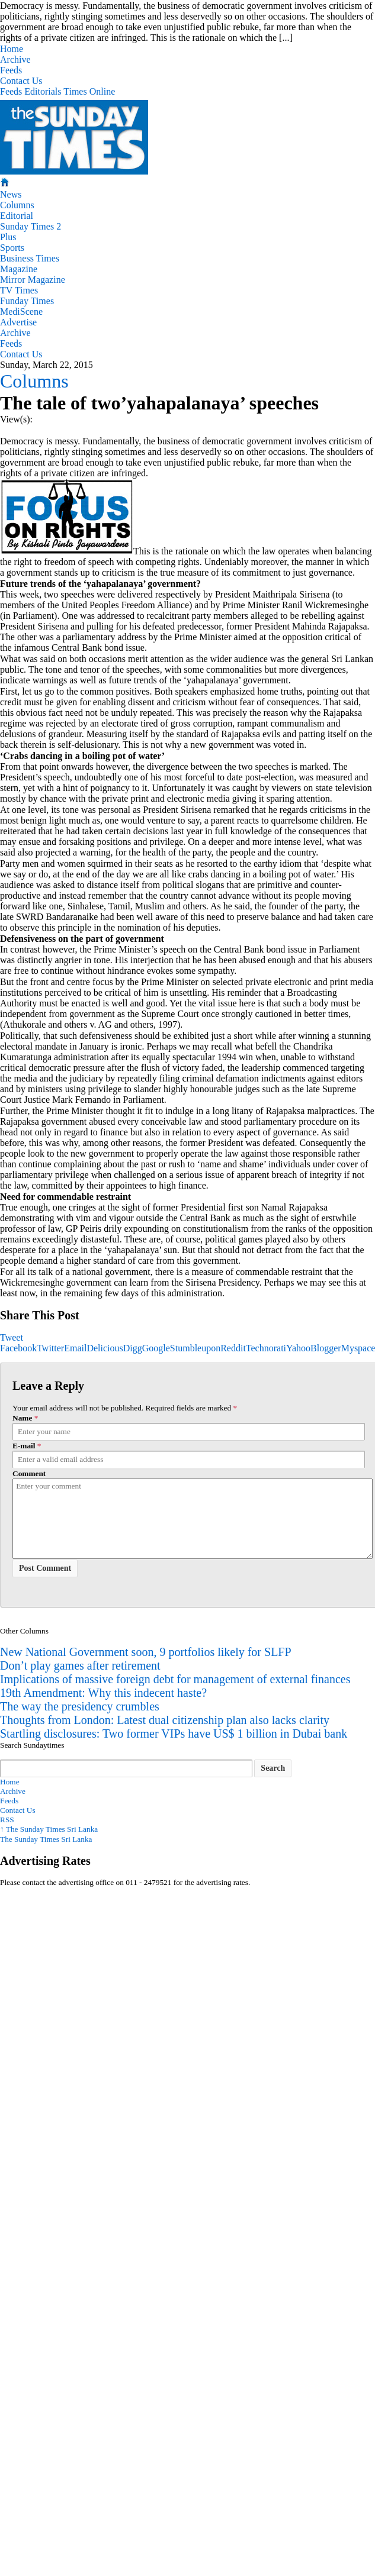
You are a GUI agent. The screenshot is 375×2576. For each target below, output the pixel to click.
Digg (132, 1348)
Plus (8, 237)
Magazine (18, 269)
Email (75, 1348)
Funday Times (27, 301)
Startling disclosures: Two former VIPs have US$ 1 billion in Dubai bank (173, 1733)
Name (22, 1417)
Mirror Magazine (32, 280)
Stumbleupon (195, 1348)
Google (156, 1348)
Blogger (325, 1348)
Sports (12, 248)
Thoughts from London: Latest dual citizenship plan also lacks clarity (164, 1719)
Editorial (16, 216)
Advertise (18, 322)
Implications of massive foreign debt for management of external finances (175, 1679)
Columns (17, 205)
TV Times (19, 290)
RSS (7, 1819)
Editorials (42, 91)
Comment (29, 1473)
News (10, 194)
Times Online (89, 91)
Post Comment (45, 1568)
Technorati (266, 1348)
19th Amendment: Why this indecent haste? (103, 1692)
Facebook (18, 1348)
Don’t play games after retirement (80, 1665)
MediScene (21, 311)
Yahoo (298, 1348)
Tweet (11, 1337)
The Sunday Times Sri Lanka (49, 1829)
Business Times (29, 258)
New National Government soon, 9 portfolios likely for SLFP (145, 1651)
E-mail (24, 1445)
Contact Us (21, 81)
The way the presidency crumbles (79, 1706)
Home (11, 49)
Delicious (104, 1348)
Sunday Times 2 (30, 226)
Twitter (50, 1348)
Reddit (233, 1348)
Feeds (11, 70)
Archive (15, 59)
